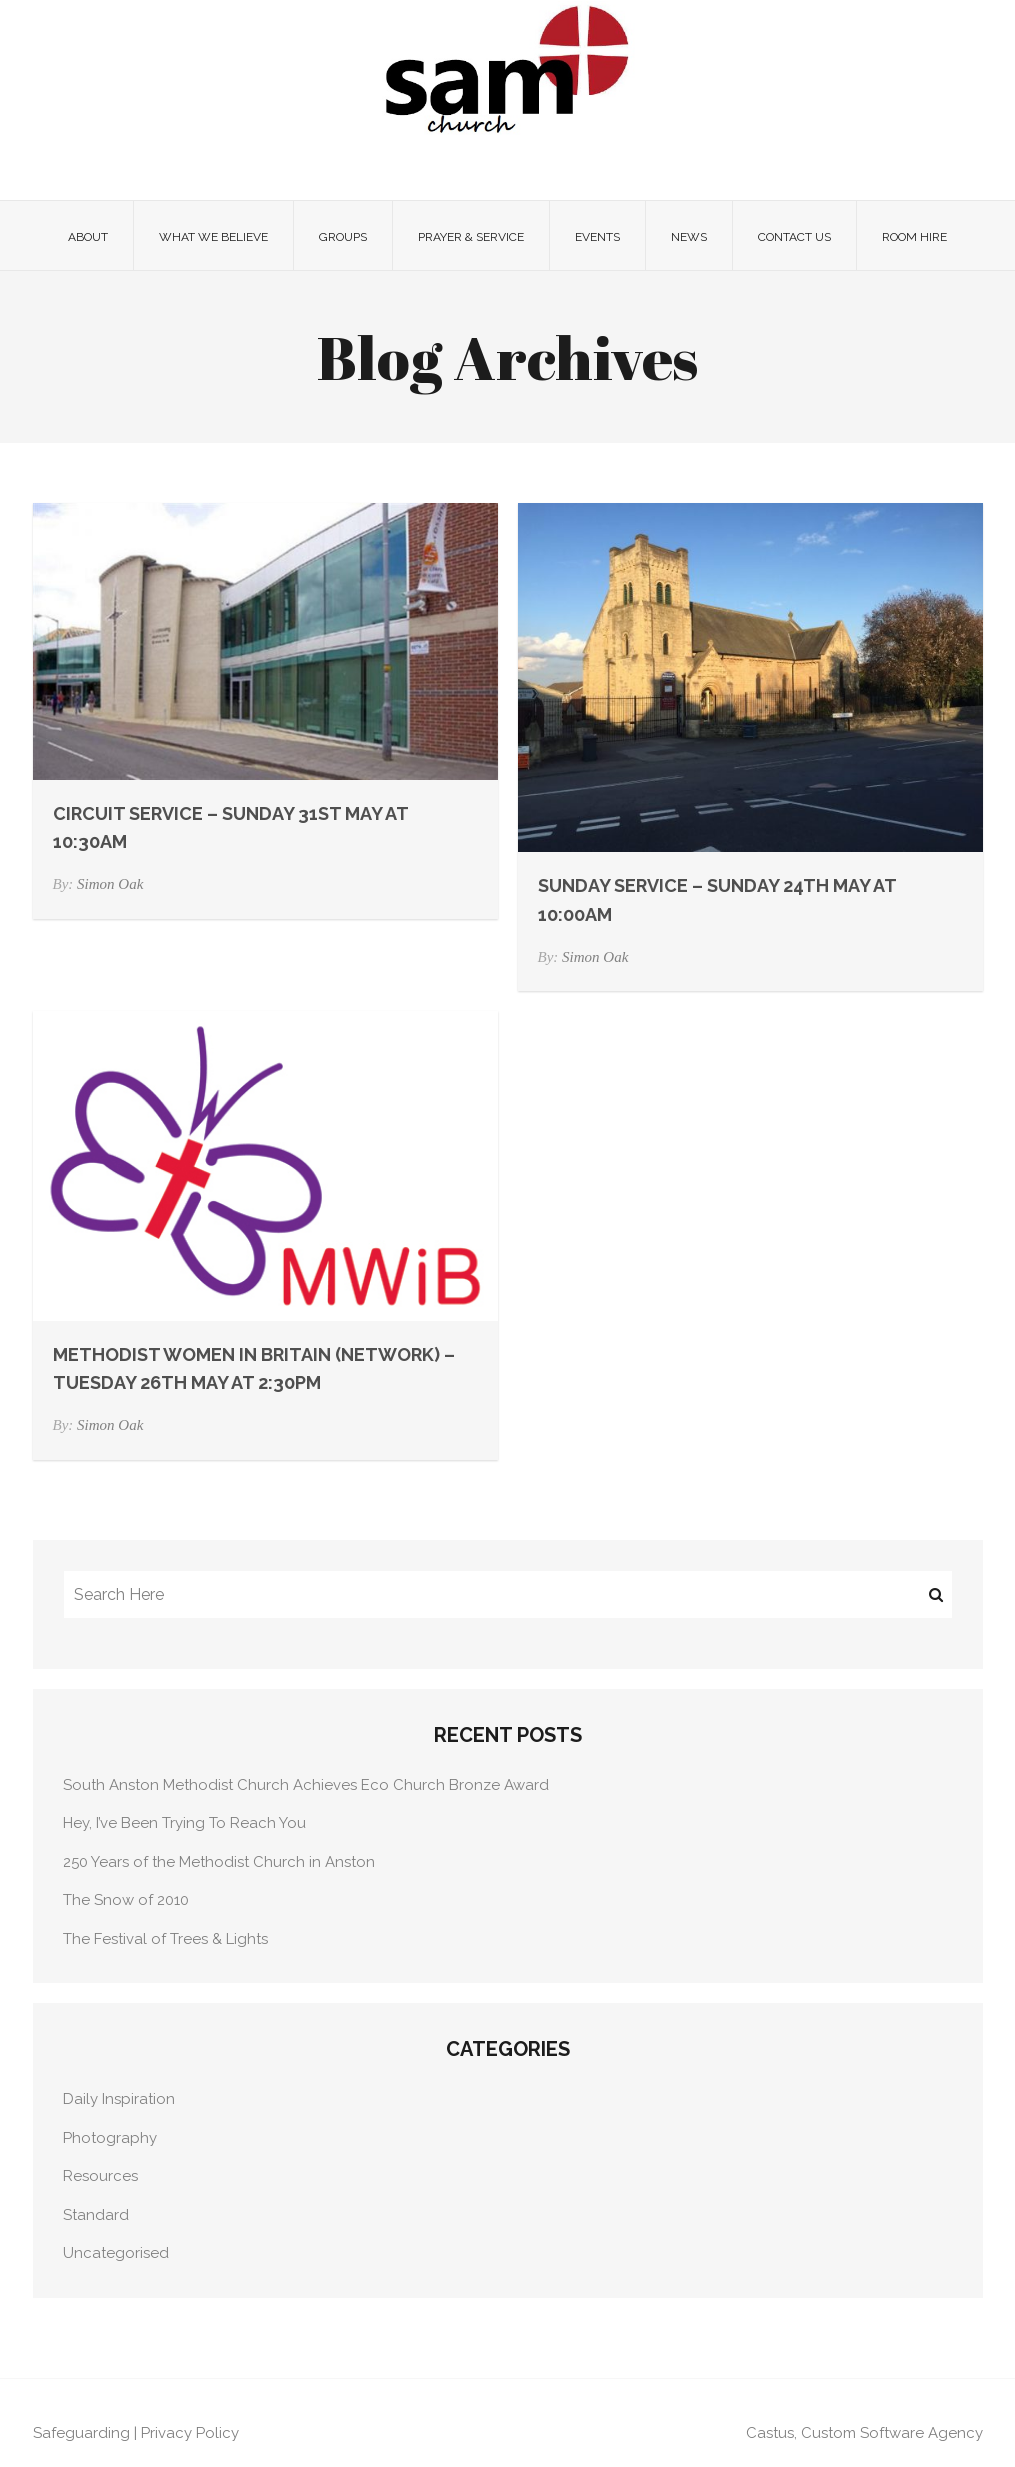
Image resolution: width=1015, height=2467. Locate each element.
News (689, 237)
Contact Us (794, 237)
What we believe (213, 237)
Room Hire (914, 237)
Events (597, 237)
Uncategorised (116, 2253)
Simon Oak (110, 884)
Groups (343, 237)
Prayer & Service (471, 237)
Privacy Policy (190, 2433)
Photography (110, 2138)
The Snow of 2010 (126, 1900)
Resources (100, 2176)
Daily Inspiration (119, 2099)
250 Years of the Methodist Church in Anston (219, 1862)
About (88, 237)
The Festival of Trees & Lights (165, 1939)
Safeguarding (81, 2433)
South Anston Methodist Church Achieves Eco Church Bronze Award (306, 1785)
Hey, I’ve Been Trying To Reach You (184, 1823)
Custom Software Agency (892, 2433)
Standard (96, 2215)
